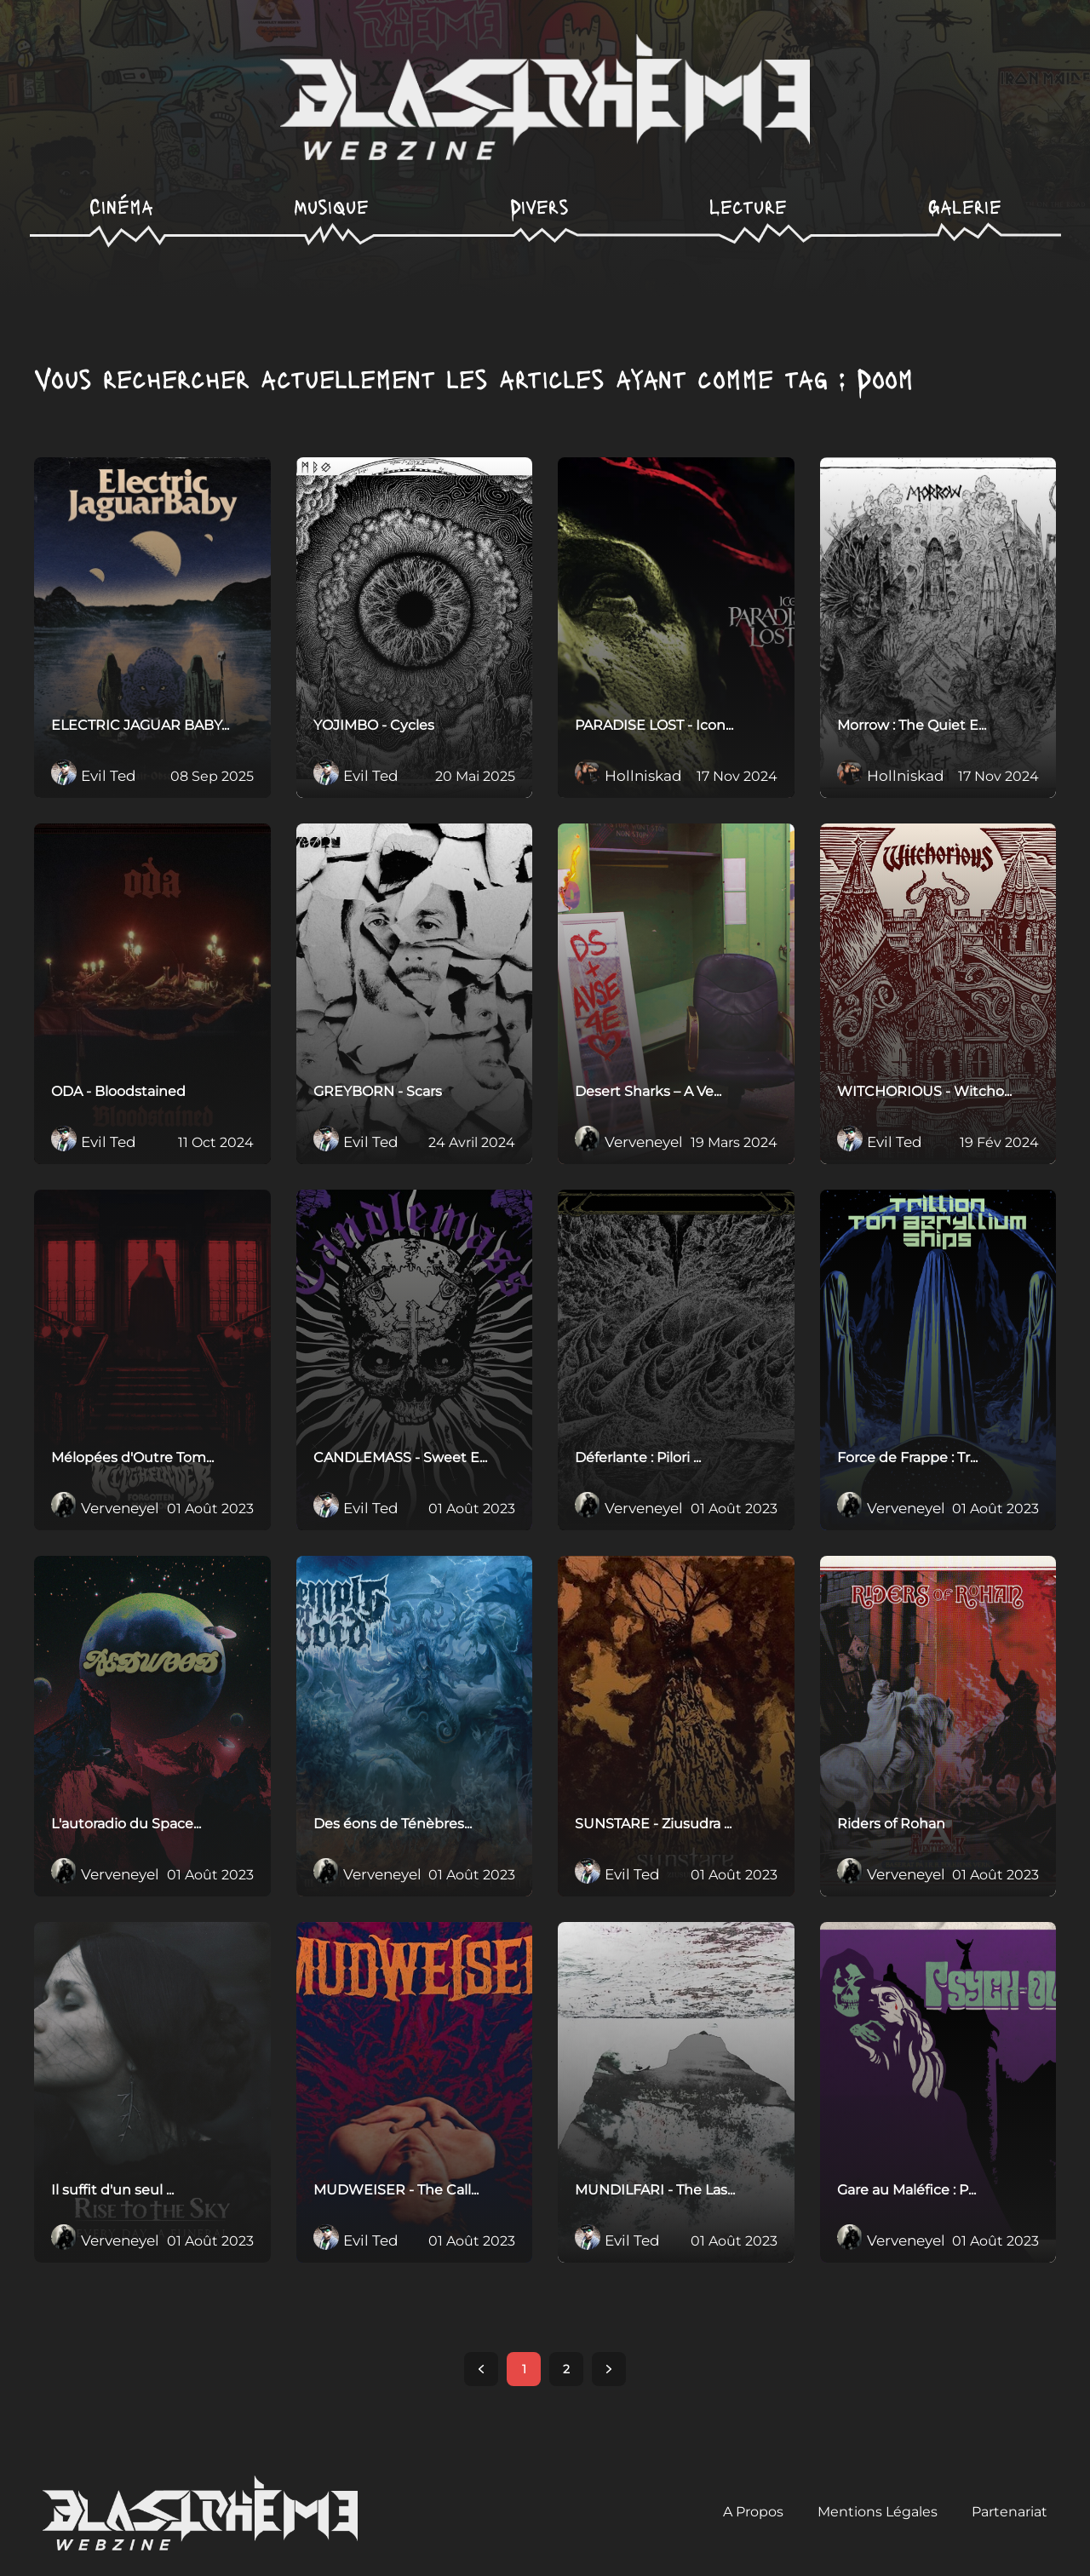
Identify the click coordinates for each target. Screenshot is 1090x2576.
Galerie (964, 205)
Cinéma (121, 205)
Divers (539, 205)
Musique (331, 205)
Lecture (748, 205)
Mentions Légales (878, 2512)
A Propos (753, 2512)
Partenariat (1009, 2512)
